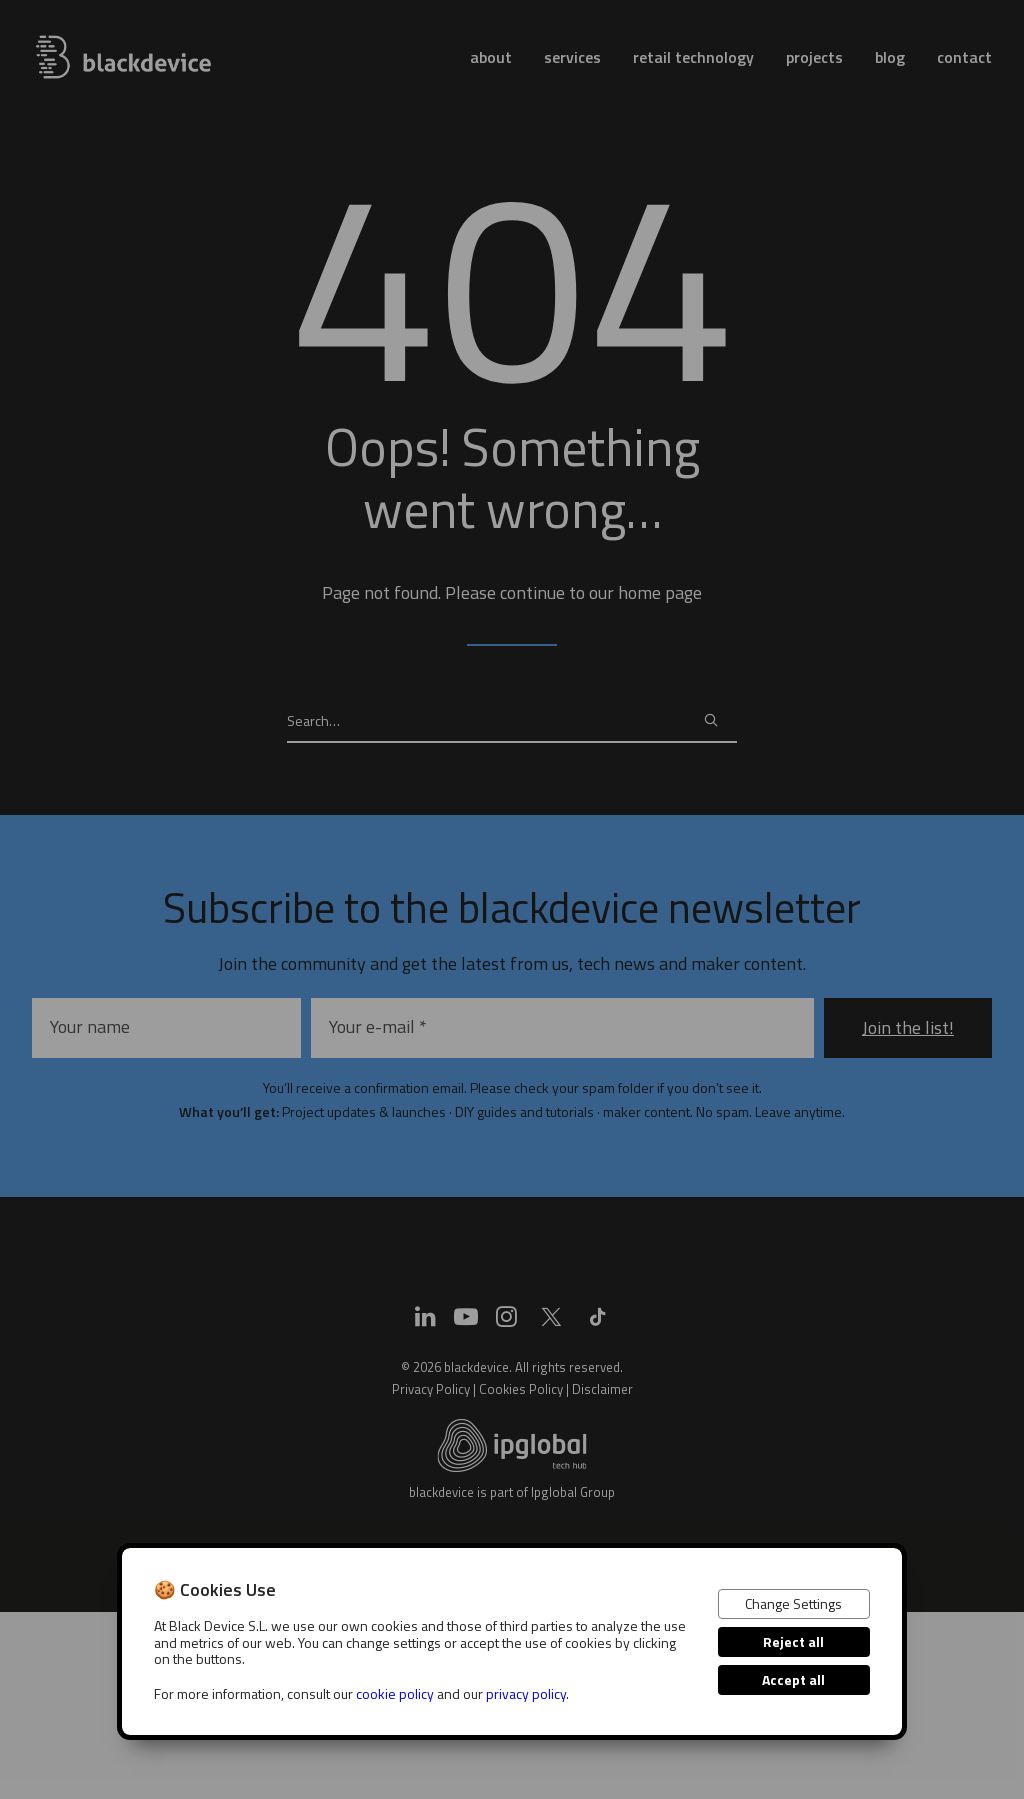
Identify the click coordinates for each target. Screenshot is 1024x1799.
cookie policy (395, 1693)
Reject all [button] (793, 1641)
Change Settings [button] (793, 1603)
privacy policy (526, 1693)
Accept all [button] (793, 1679)
